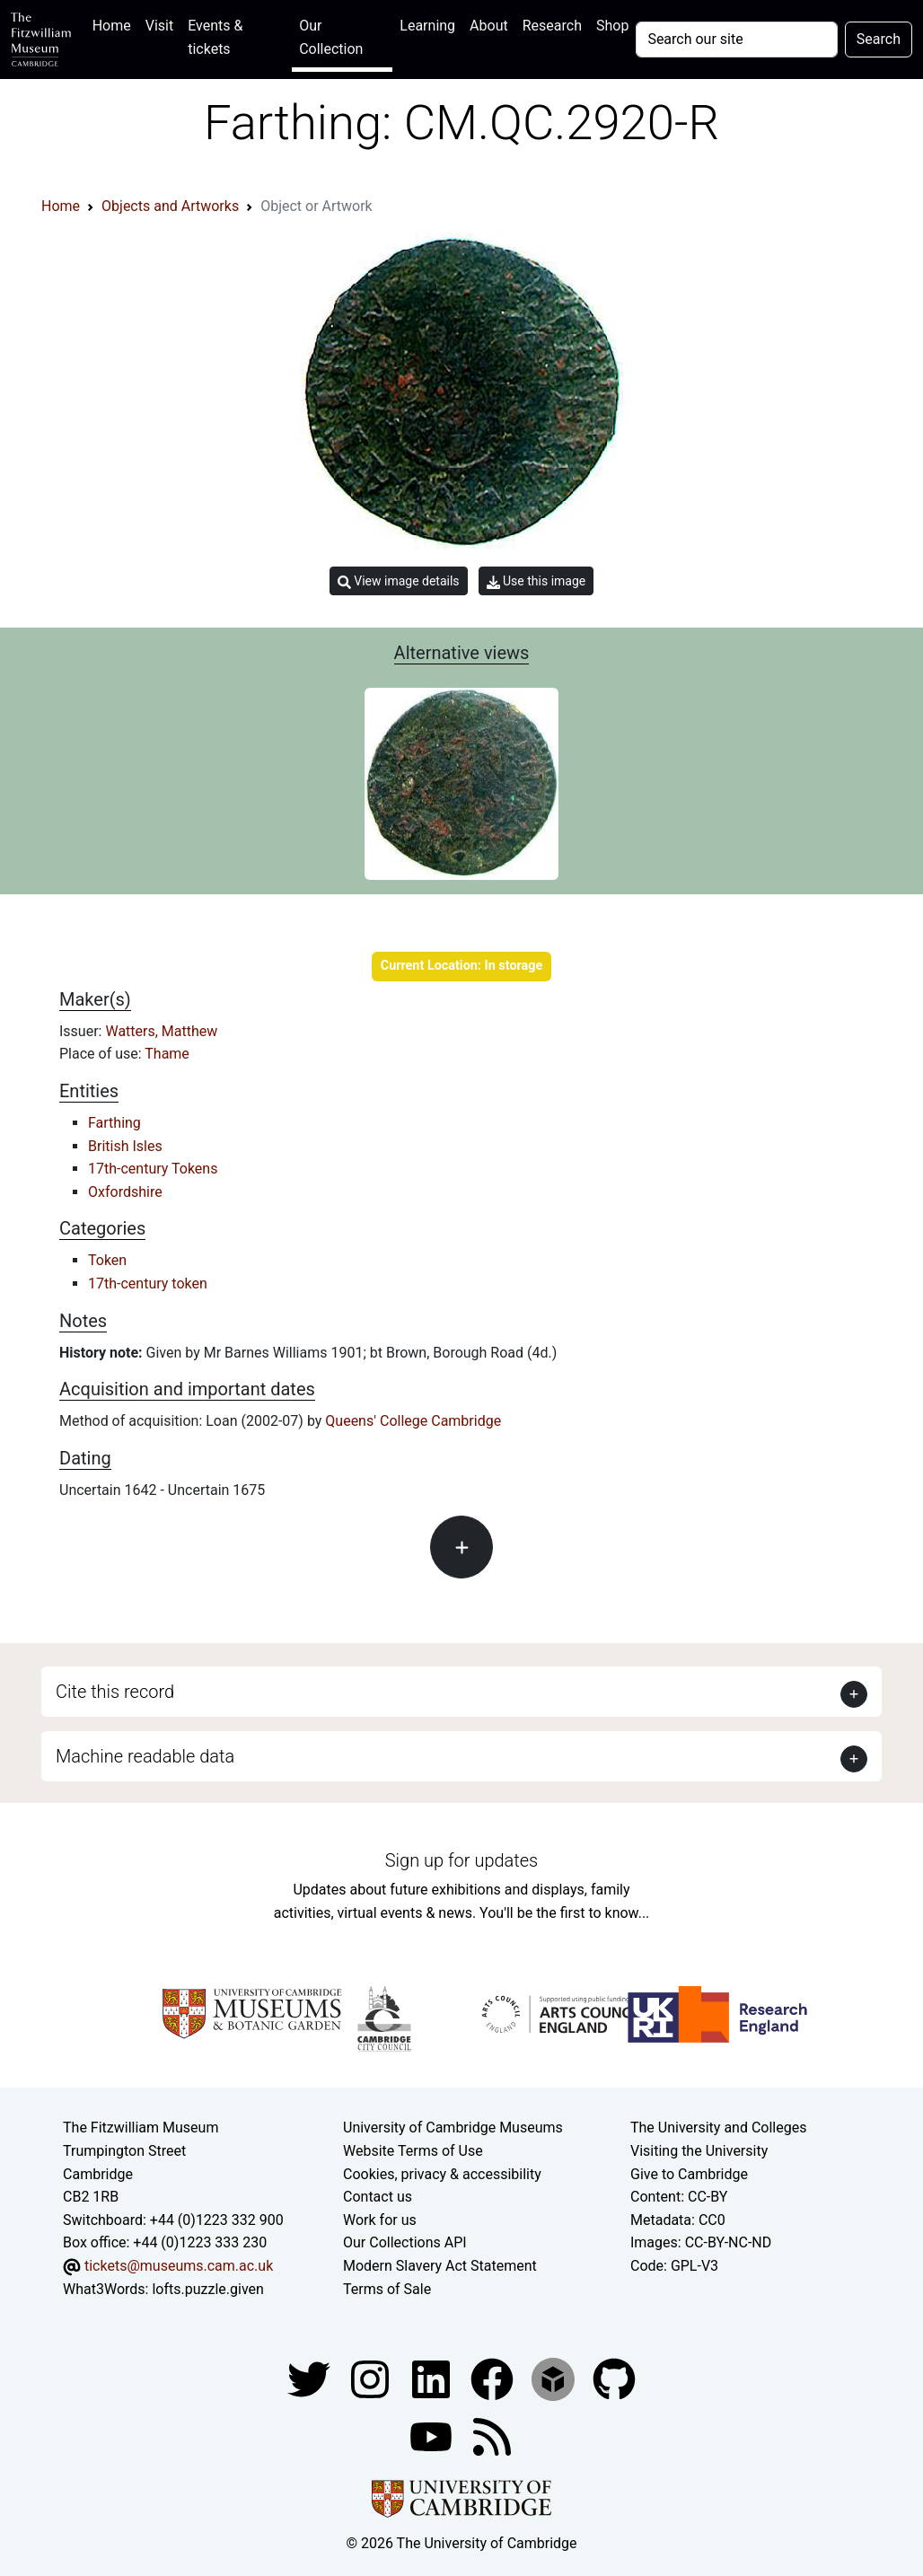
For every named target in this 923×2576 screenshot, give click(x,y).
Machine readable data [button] (145, 1756)
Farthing (114, 1122)
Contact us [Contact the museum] (377, 2196)
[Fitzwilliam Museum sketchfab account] (554, 2378)
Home (115, 23)
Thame (167, 1053)
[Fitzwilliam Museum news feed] (492, 2435)
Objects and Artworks (170, 206)
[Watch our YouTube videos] (432, 2435)
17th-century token (147, 1283)
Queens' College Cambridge (413, 1420)
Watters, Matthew (161, 1031)
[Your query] (736, 39)
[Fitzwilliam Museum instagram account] (371, 2378)
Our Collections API (405, 2242)
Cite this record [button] (115, 1691)
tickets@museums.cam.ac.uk (178, 2265)
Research (552, 25)
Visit (159, 25)
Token (107, 1260)
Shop (612, 25)
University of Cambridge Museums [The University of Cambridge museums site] (453, 2127)
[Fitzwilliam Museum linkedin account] (493, 2378)
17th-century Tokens (152, 1168)
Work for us (380, 2220)
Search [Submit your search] (879, 39)
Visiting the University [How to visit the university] (699, 2150)
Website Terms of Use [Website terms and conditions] (413, 2150)
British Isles (125, 1146)
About (489, 25)
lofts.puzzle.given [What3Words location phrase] (207, 2289)
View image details (399, 581)
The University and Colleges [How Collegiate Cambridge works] (718, 2127)
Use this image (536, 581)
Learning (427, 25)
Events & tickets (215, 37)
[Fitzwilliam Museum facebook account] (432, 2378)
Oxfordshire (125, 1191)
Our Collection (331, 37)
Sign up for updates (461, 1860)
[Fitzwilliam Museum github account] (614, 2378)
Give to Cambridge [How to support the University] (689, 2174)
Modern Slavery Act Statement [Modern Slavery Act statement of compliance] (440, 2265)
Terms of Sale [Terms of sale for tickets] (387, 2289)
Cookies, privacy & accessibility (442, 2174)
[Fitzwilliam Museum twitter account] (310, 2378)
